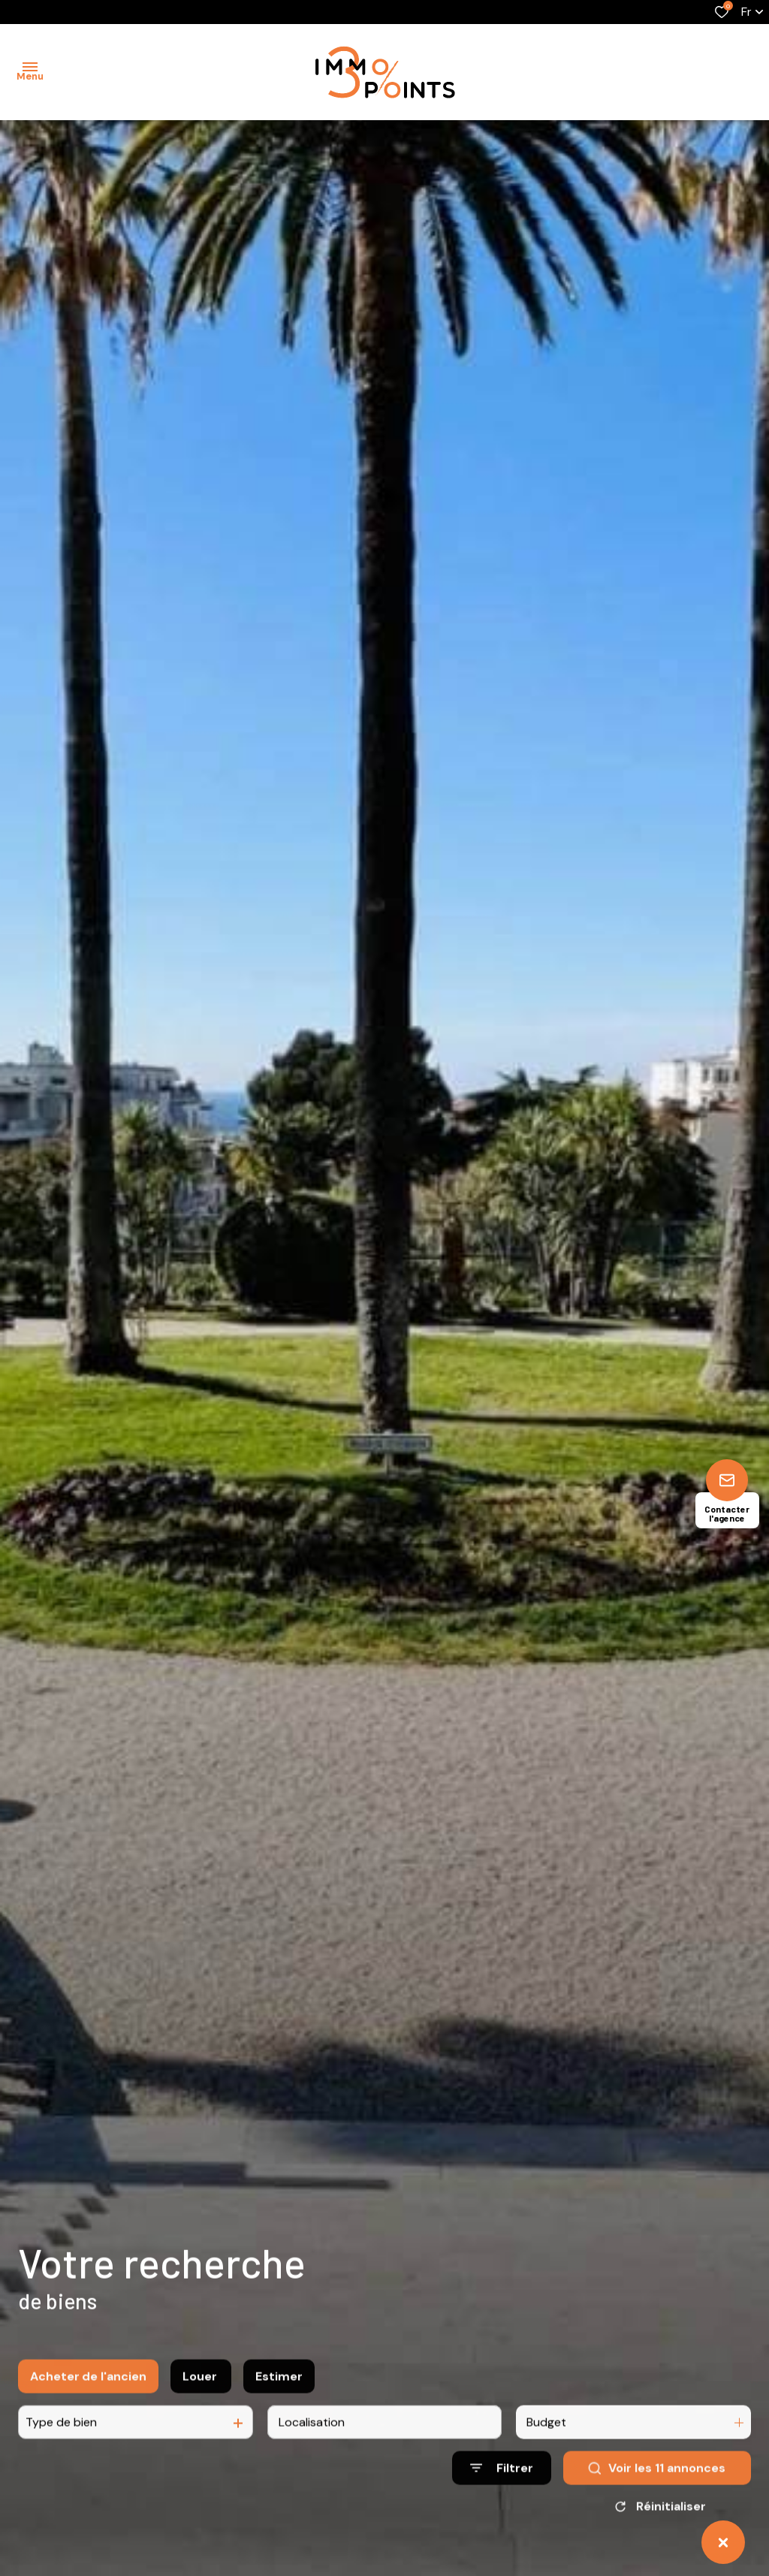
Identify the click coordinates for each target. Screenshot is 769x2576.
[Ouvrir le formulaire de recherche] (501, 2486)
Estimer (279, 2394)
